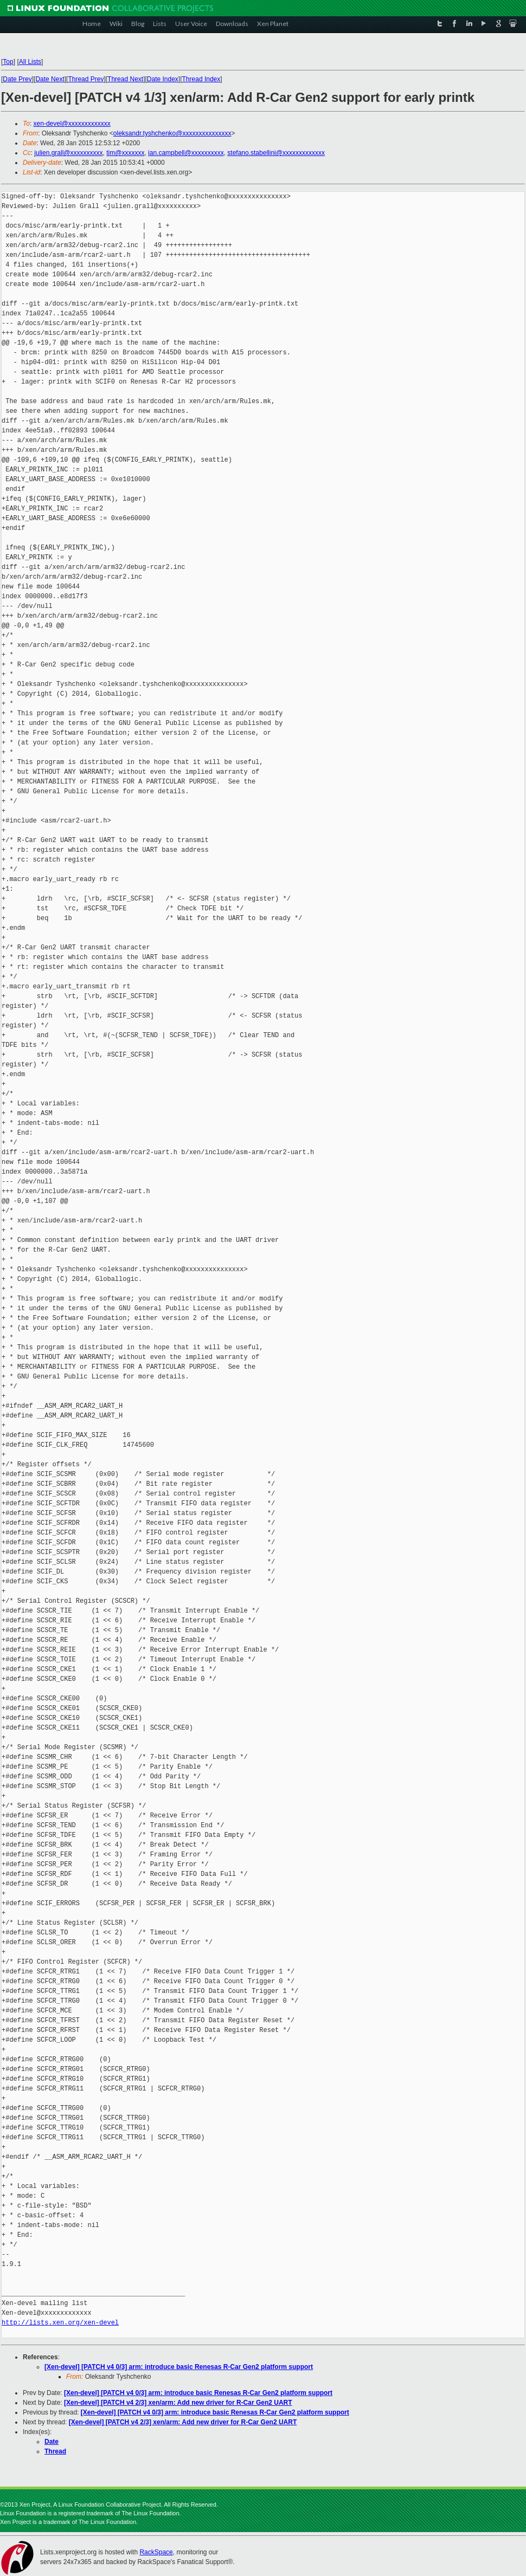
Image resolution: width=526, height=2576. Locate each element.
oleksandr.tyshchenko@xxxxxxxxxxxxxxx (172, 133)
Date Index (162, 79)
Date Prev (17, 79)
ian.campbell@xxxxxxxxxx (186, 153)
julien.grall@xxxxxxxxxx (68, 153)
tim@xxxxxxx (125, 153)
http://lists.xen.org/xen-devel (60, 2322)
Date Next (49, 79)
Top (8, 62)
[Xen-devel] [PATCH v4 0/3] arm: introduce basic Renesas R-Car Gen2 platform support (178, 2367)
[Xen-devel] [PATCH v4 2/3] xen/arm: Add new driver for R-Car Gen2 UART (178, 2402)
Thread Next (125, 79)
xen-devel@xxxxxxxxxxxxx (72, 123)
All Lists (30, 62)
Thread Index (201, 79)
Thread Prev (86, 79)
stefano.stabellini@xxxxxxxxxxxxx (276, 153)
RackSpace (155, 2552)
